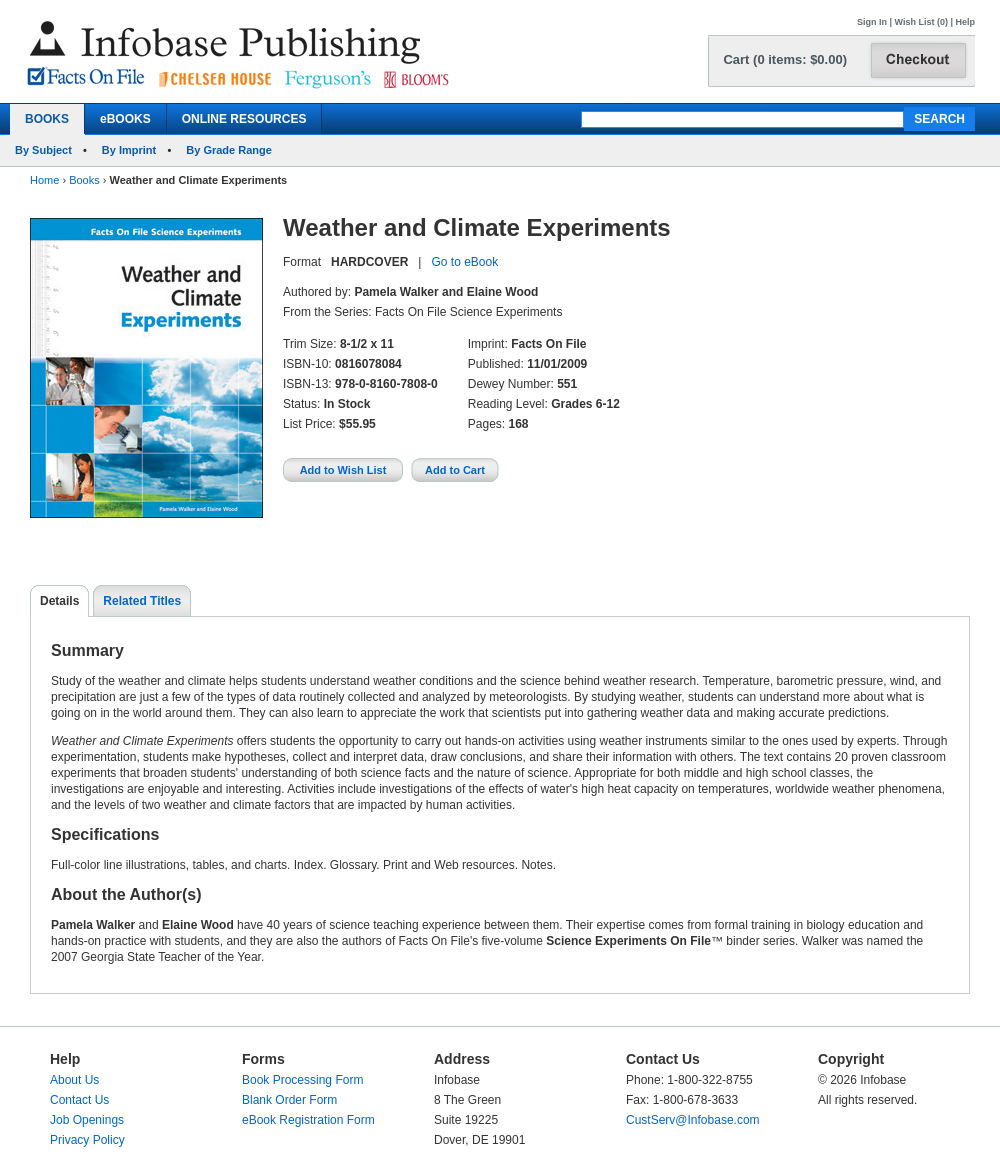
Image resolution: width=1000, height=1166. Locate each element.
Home (44, 180)
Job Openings (87, 1120)
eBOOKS (125, 119)
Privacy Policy (87, 1140)
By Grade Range (229, 150)
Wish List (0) (921, 22)
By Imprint (129, 150)
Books (84, 180)
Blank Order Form (289, 1100)
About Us (74, 1080)
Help (965, 22)
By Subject (43, 150)
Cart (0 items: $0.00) (785, 59)
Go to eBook (464, 262)
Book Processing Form (302, 1080)
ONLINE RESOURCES (244, 119)
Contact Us (79, 1100)
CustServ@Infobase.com (693, 1120)
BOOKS (47, 119)
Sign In (872, 22)
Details (59, 601)
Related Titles (142, 601)
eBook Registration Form (308, 1120)
